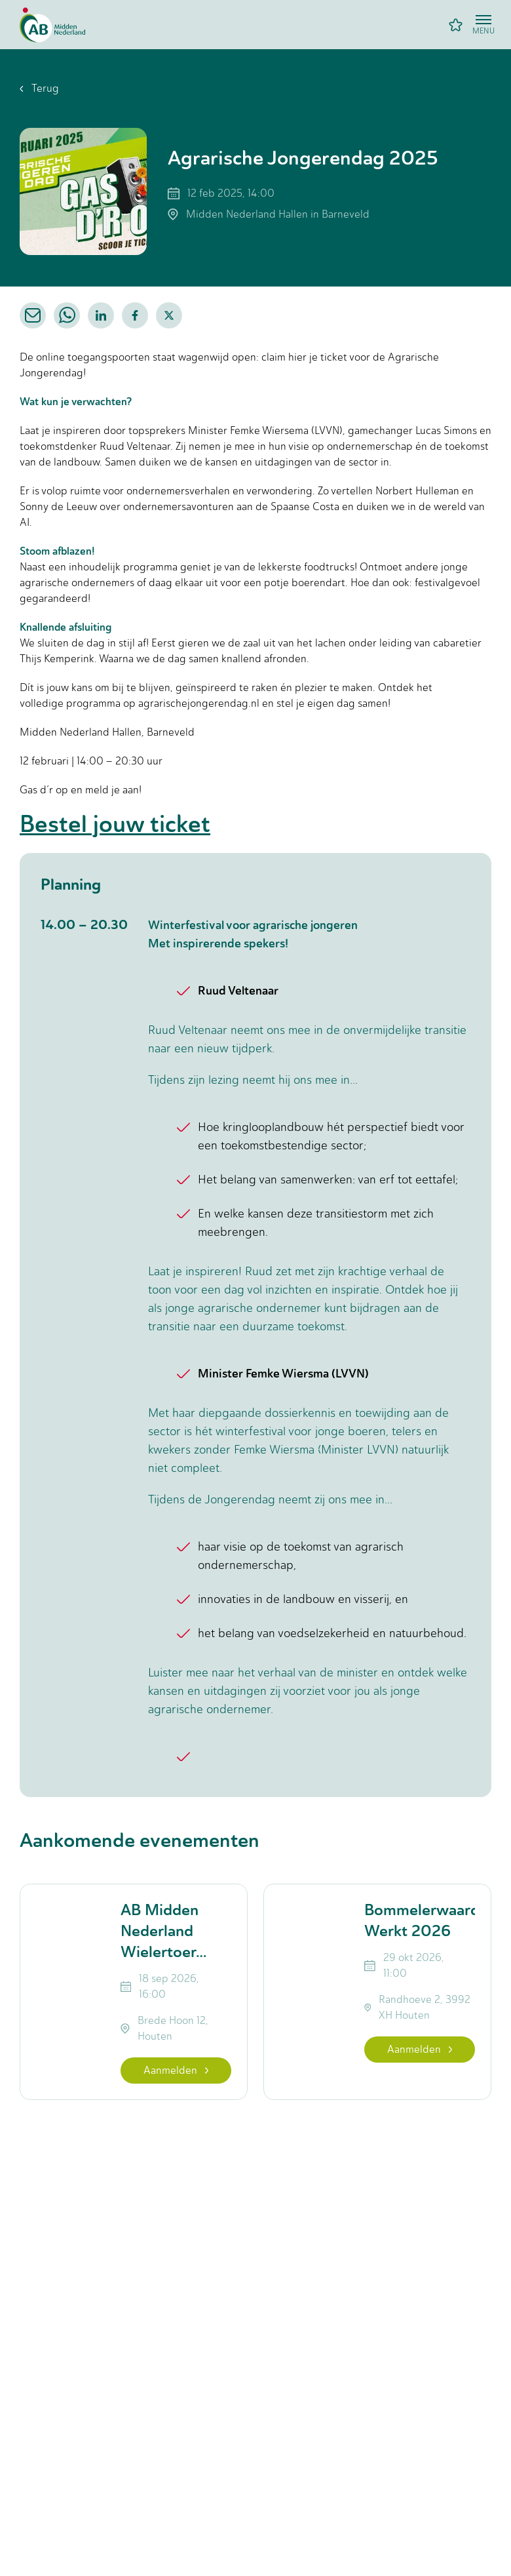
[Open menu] (483, 25)
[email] (33, 315)
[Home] (52, 25)
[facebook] (135, 315)
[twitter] (169, 315)
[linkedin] (101, 315)
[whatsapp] (67, 315)
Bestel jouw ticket (115, 824)
